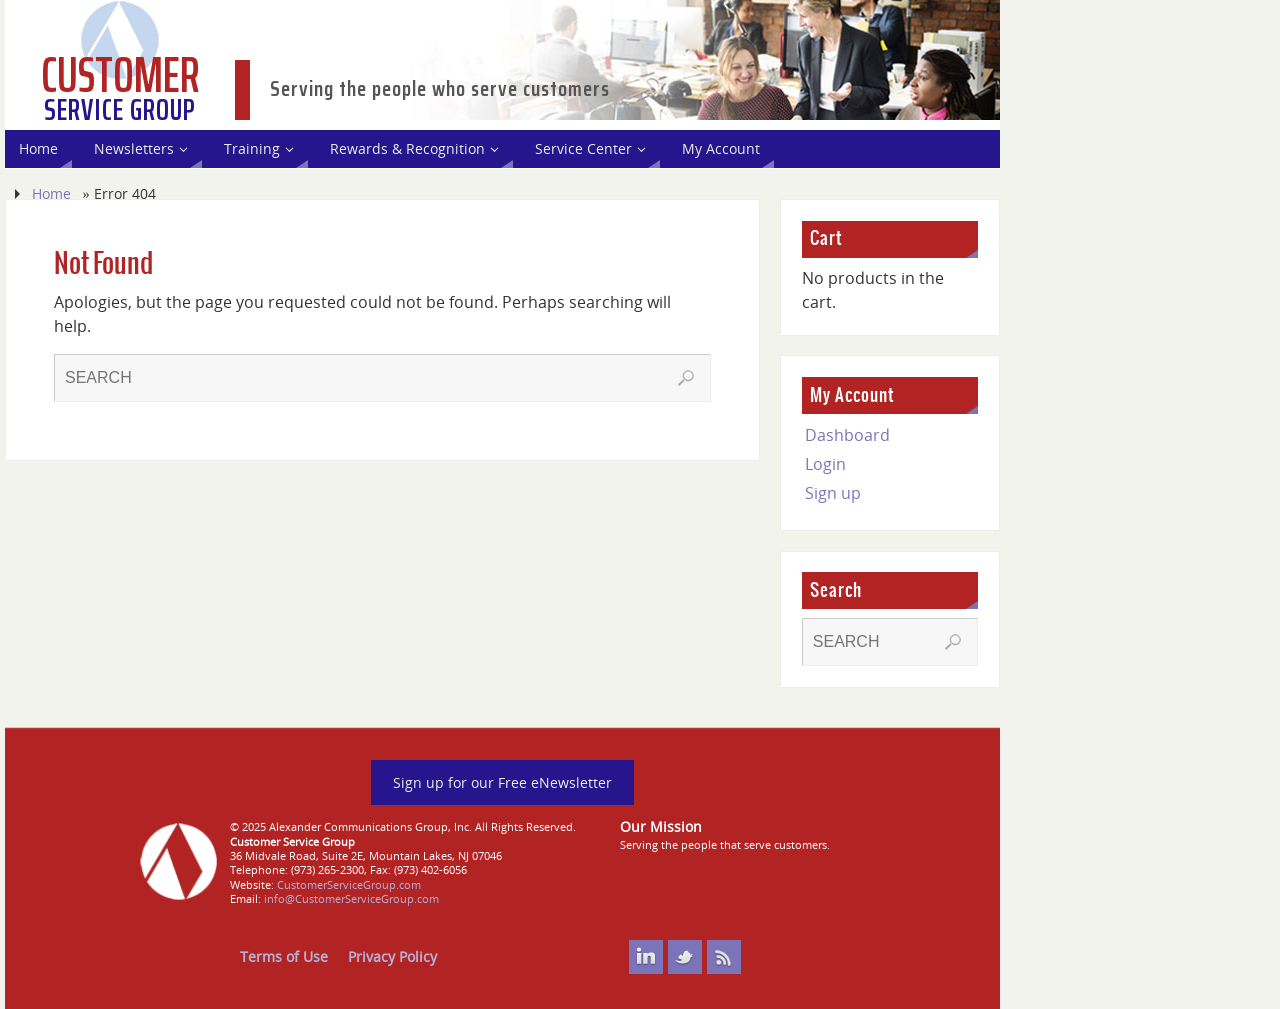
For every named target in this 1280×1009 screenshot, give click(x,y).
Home (51, 193)
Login (825, 464)
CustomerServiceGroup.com (349, 884)
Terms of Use (284, 956)
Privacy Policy (392, 956)
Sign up (833, 493)
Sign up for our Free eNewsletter (502, 782)
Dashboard (847, 435)
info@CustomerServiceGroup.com (351, 898)
